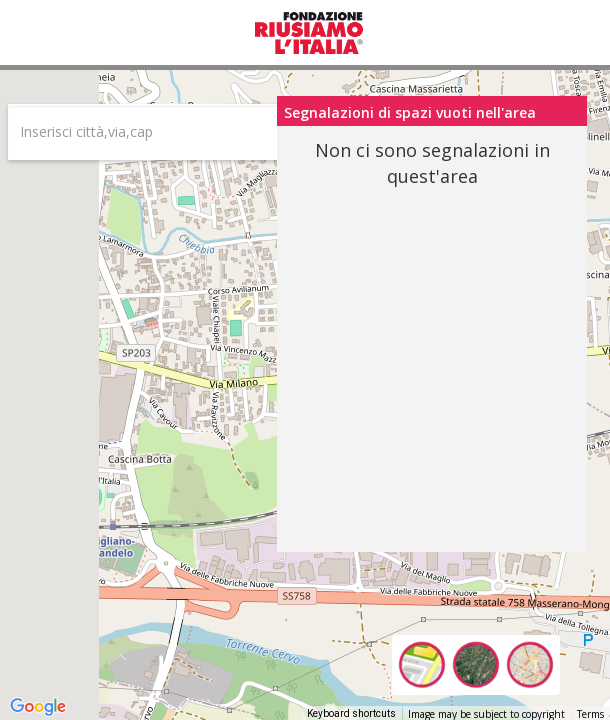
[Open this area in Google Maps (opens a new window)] (38, 707)
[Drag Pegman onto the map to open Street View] (580, 676)
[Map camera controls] (580, 604)
